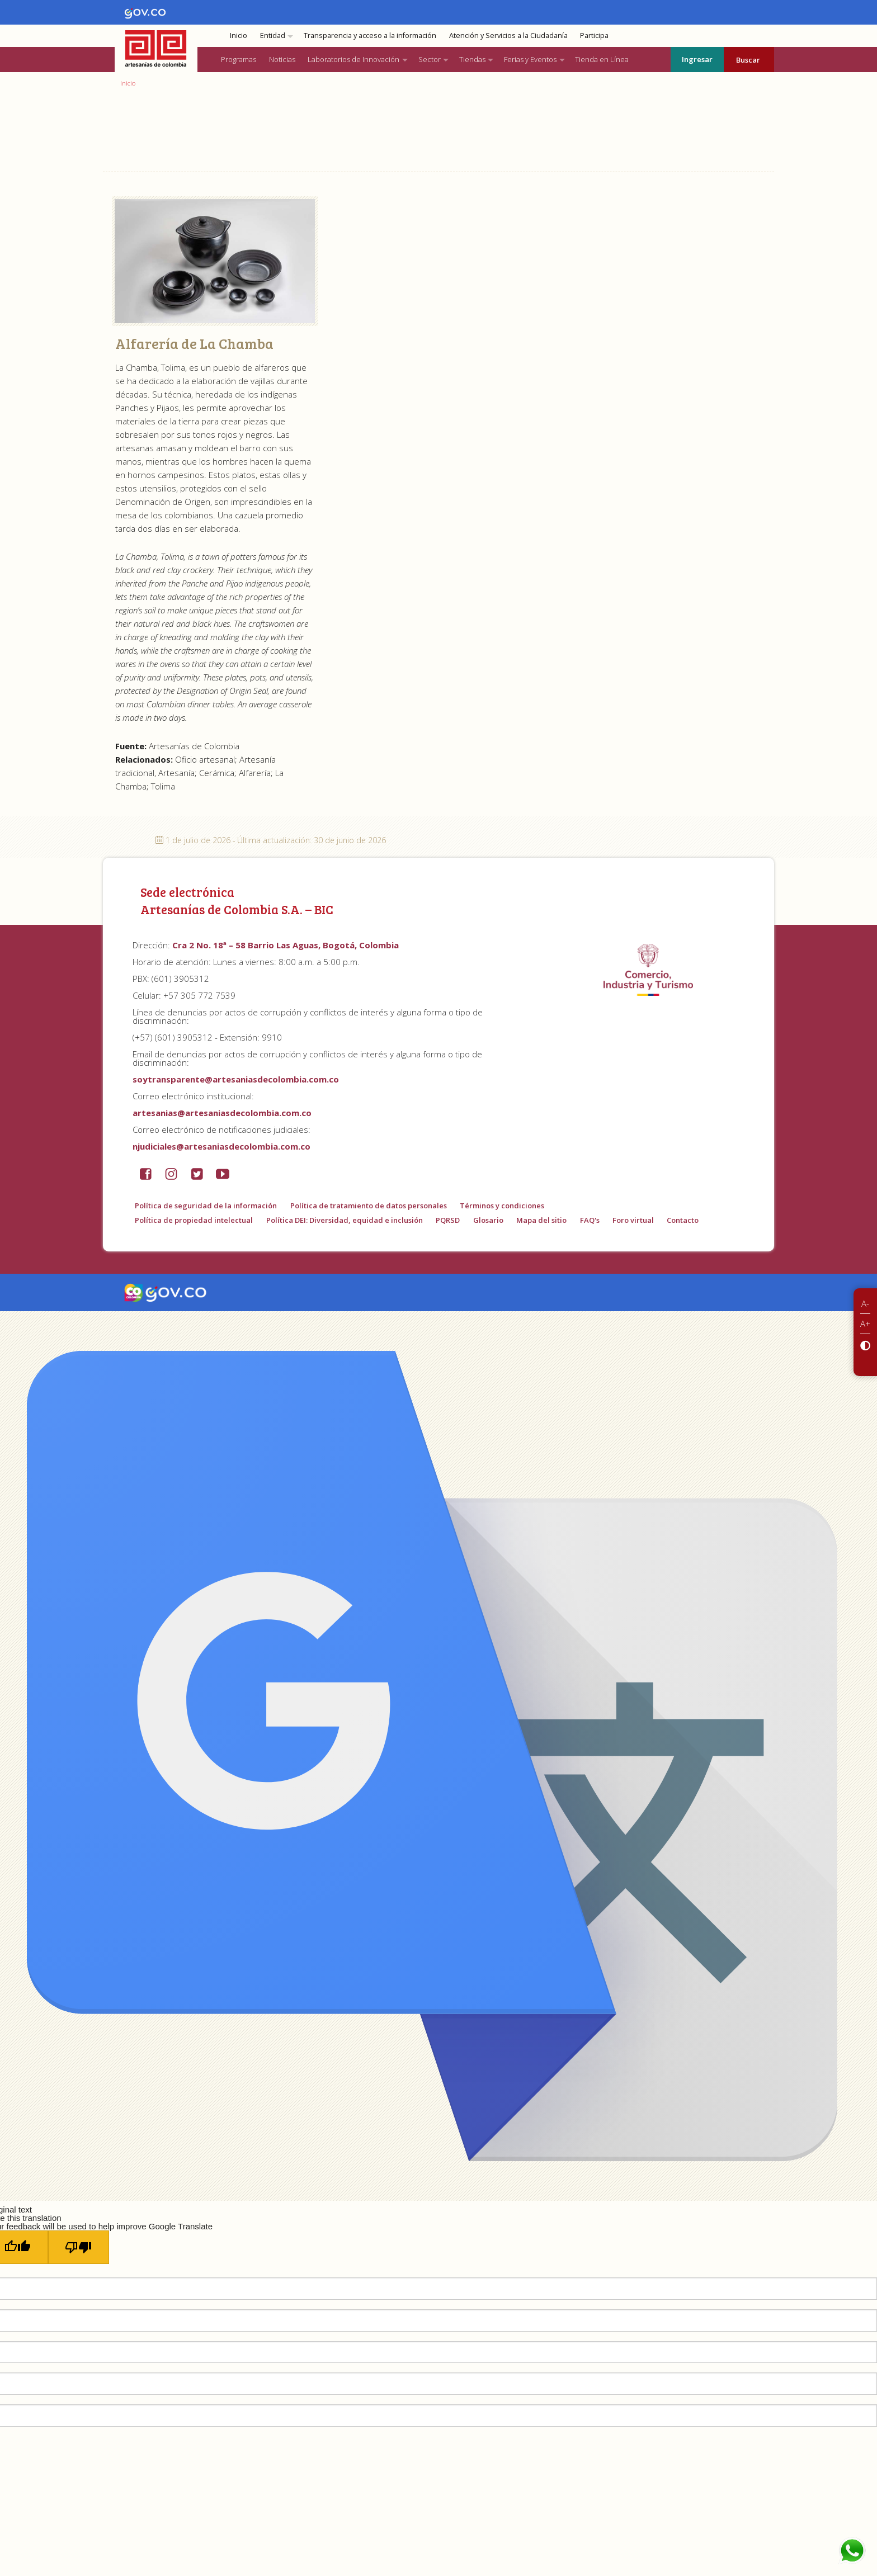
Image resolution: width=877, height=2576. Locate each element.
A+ (865, 1323)
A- (865, 1303)
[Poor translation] (78, 2247)
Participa (594, 35)
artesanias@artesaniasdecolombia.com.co (222, 1112)
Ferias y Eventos (530, 59)
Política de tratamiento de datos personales (368, 1205)
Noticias (282, 59)
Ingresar (697, 59)
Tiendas (472, 59)
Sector (429, 59)
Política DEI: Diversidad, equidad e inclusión (344, 1220)
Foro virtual (633, 1220)
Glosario (488, 1220)
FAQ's (590, 1220)
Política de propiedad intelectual (194, 1220)
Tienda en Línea (602, 59)
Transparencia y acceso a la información (370, 35)
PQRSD (448, 1220)
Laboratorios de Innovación (353, 59)
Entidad (272, 35)
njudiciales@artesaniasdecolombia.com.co (221, 1146)
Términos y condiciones (502, 1205)
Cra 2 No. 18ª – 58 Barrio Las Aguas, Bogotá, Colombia (285, 945)
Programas (238, 59)
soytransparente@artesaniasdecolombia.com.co (236, 1079)
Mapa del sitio (541, 1220)
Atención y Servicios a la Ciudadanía (508, 35)
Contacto (683, 1220)
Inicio (238, 35)
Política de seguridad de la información (206, 1205)
